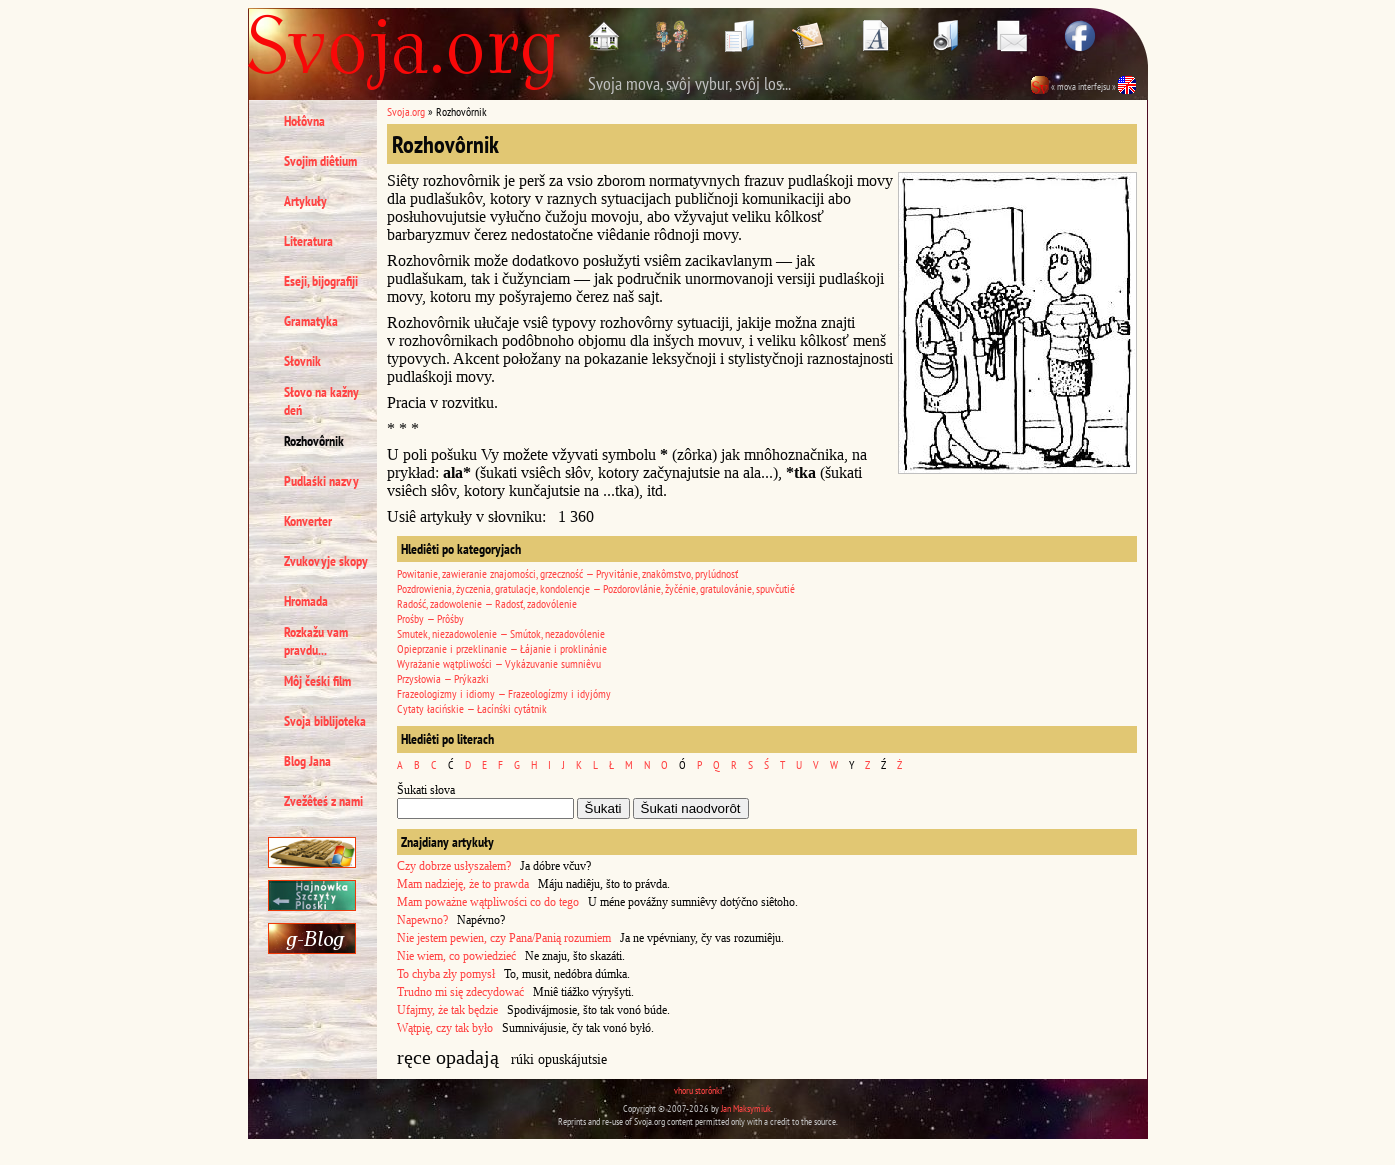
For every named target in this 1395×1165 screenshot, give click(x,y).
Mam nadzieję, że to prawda (463, 884)
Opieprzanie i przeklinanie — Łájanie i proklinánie (502, 648)
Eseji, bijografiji (321, 281)
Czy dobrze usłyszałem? (454, 866)
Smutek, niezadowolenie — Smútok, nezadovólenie (501, 633)
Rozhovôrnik (314, 441)
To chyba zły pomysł (446, 974)
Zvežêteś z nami (323, 801)
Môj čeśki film (317, 681)
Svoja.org (406, 111)
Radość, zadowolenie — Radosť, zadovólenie (487, 603)
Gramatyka (311, 321)
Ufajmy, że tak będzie (447, 1010)
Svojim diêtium (320, 161)
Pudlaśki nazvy (321, 481)
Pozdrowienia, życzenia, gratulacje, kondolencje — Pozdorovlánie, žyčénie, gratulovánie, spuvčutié (596, 588)
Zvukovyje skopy (326, 561)
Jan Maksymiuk (746, 1108)
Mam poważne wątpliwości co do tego (488, 902)
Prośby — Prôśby (430, 618)
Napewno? (422, 920)
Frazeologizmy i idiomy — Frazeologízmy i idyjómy (504, 693)
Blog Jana (307, 761)
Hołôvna (304, 121)
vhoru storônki (698, 1090)
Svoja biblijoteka (325, 721)
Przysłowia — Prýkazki (443, 678)
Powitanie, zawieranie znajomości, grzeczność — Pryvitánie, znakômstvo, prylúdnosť (567, 573)
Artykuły (305, 201)
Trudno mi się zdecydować (460, 992)
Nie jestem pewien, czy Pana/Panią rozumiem (504, 938)
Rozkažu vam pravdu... (316, 641)
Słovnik (302, 361)
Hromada (306, 601)
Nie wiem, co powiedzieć (456, 956)
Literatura (308, 241)
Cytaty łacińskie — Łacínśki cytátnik (472, 708)
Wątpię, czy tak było (445, 1028)
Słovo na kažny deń (321, 401)
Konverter (308, 521)
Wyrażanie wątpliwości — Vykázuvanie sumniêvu (499, 663)
